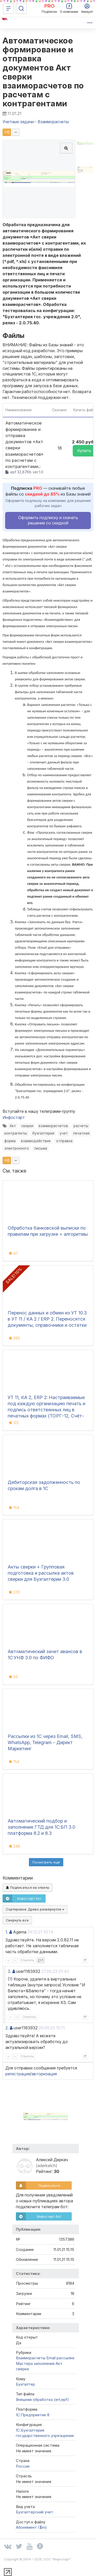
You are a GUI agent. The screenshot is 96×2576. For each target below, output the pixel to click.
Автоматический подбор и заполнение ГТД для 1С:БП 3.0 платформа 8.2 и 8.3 (41, 1827)
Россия (22, 2466)
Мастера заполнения (35, 2363)
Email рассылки (60, 2357)
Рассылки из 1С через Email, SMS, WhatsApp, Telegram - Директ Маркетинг (45, 1742)
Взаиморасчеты (30, 2357)
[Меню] (8, 8)
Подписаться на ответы (27, 1887)
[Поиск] (21, 8)
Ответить (27, 1960)
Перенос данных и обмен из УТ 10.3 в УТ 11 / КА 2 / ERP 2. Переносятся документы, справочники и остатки (47, 1319)
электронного (16, 1148)
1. (6, 1931)
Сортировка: (35, 1909)
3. (9, 1971)
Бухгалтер (25, 2384)
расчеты (80, 1126)
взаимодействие (36, 1141)
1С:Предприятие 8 (32, 2414)
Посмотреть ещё (46, 1862)
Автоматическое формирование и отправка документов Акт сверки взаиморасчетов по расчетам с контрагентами (43, 72)
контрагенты (15, 1133)
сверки (27, 1126)
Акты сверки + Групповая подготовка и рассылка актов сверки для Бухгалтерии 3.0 (41, 1573)
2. (7, 2027)
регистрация (17, 2073)
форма (10, 1141)
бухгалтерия (43, 1133)
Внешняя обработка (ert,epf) (42, 2399)
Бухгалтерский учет (34, 2512)
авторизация (44, 2073)
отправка (64, 1141)
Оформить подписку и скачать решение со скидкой (48, 520)
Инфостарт (14, 1117)
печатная (81, 1133)
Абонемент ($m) (31, 2527)
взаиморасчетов (53, 1126)
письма (40, 1148)
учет (64, 1133)
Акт (13, 1126)
